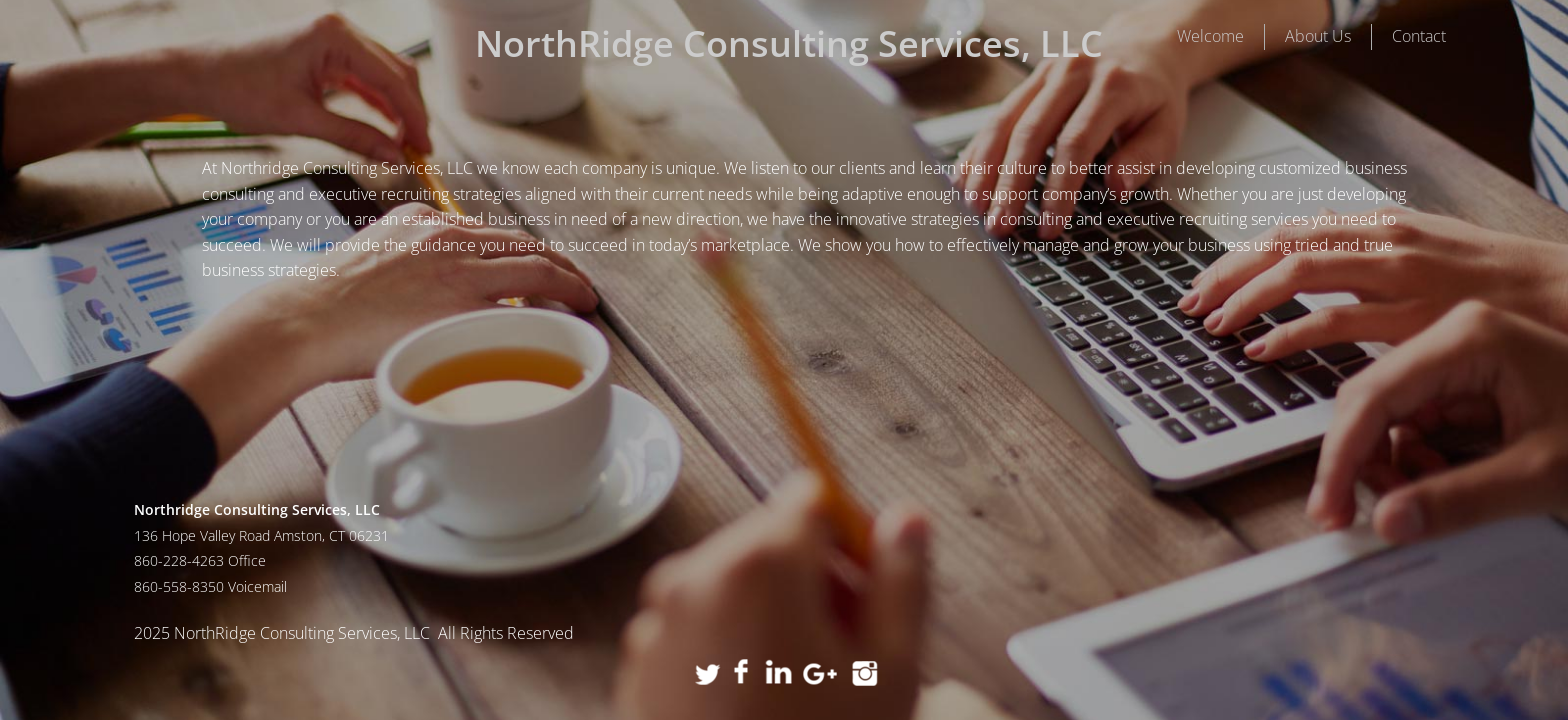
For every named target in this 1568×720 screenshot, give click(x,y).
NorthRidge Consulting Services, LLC (789, 43)
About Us (1318, 36)
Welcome (1210, 36)
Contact (1419, 36)
